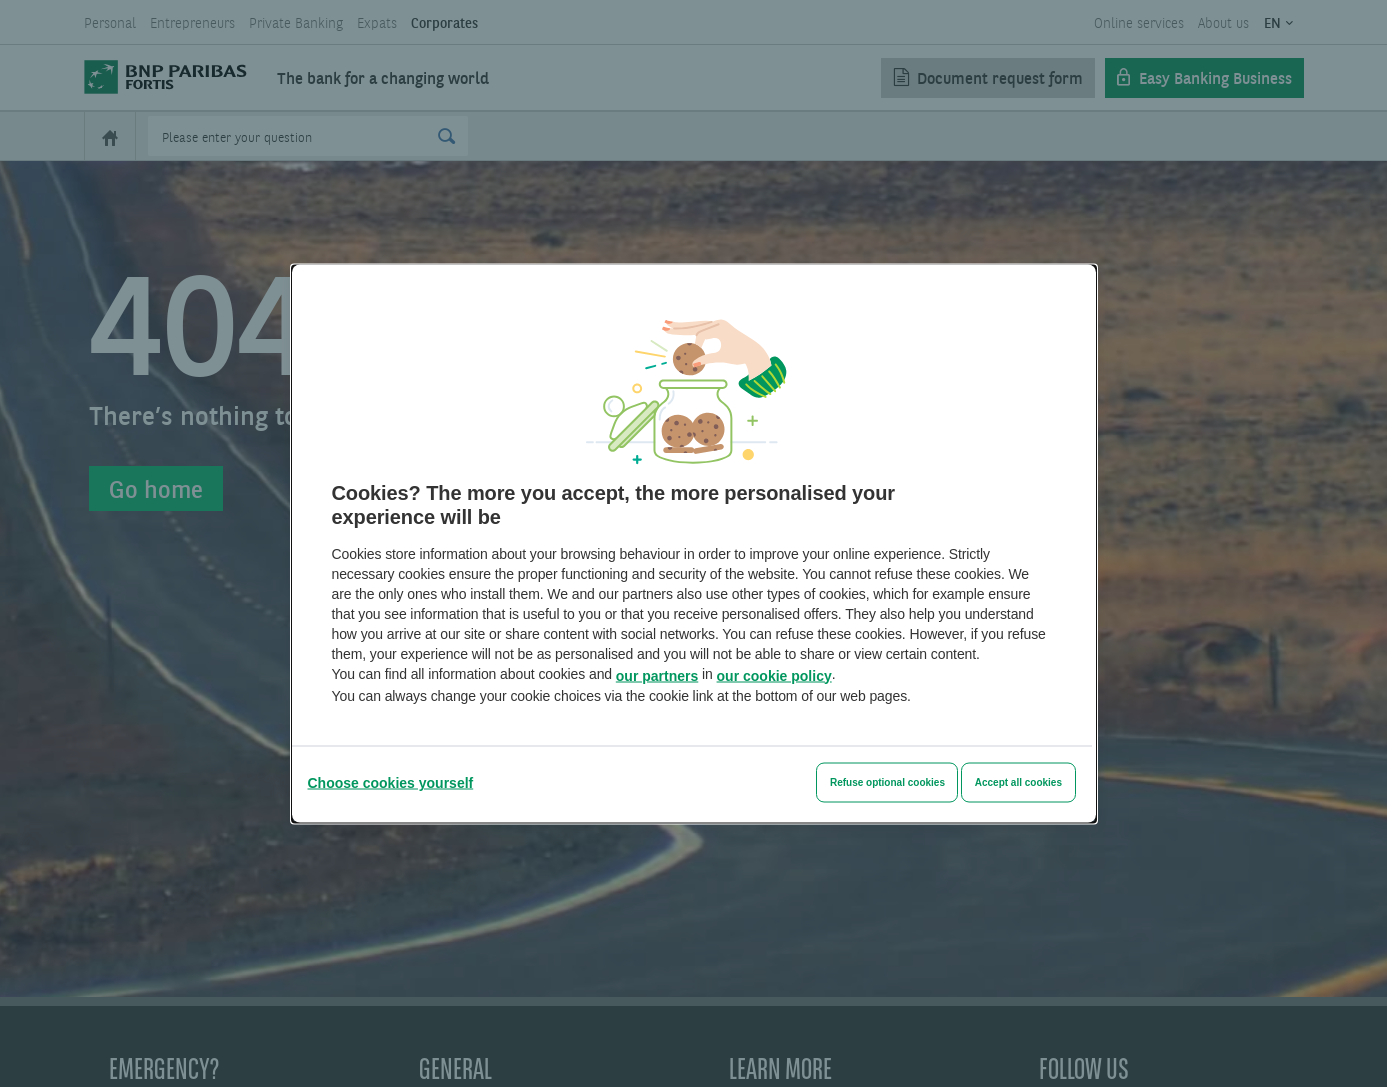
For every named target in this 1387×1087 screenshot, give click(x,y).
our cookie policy (774, 675)
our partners (657, 675)
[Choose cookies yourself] (391, 782)
